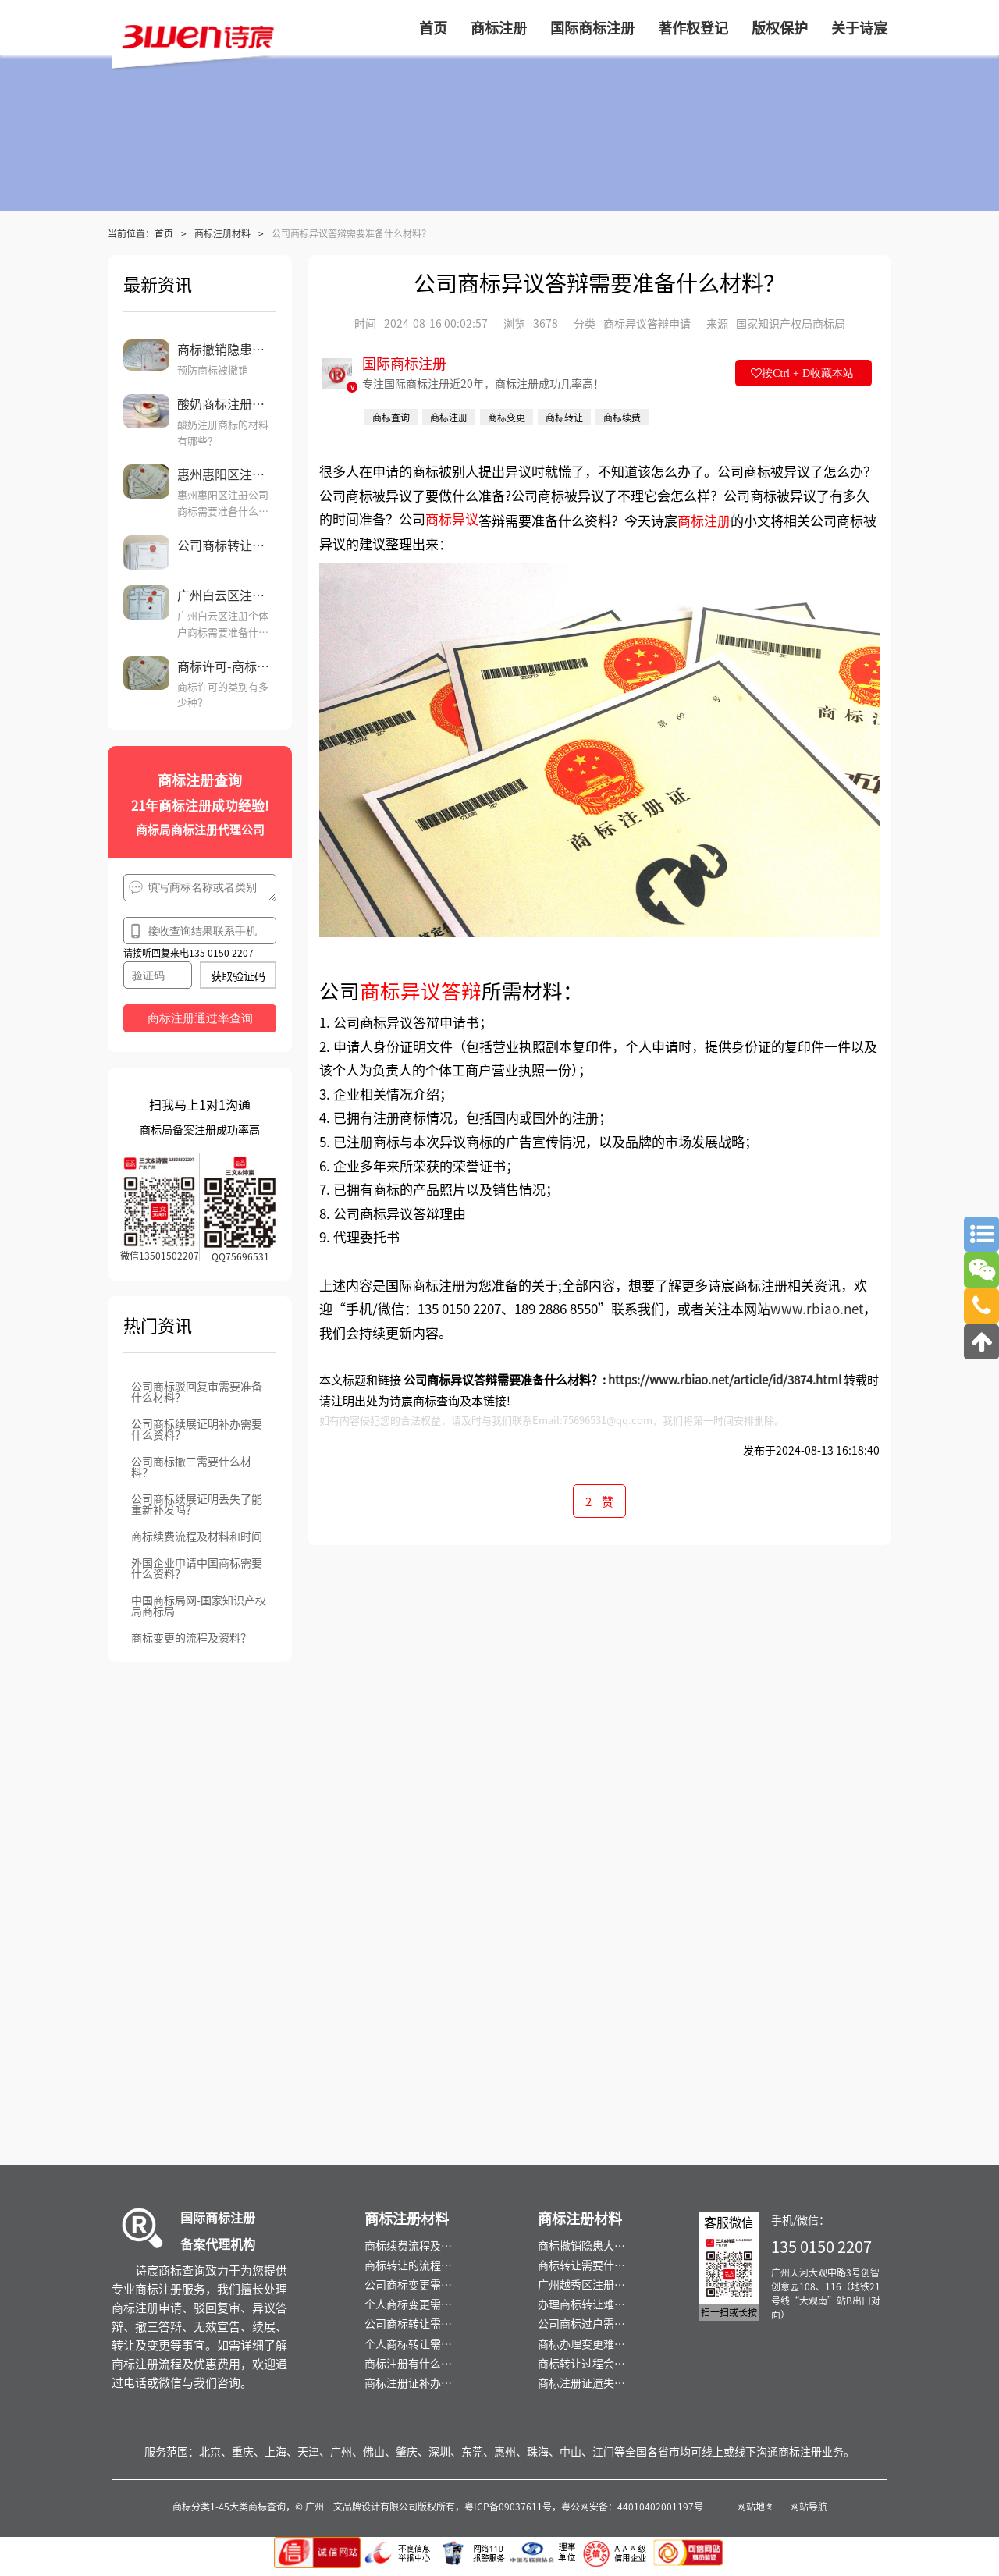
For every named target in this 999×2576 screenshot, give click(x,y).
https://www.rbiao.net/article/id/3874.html (724, 1379)
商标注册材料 (222, 233)
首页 (164, 233)
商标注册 (704, 520)
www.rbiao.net (816, 1308)
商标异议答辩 (421, 989)
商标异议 (451, 518)
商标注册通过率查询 (200, 1018)
